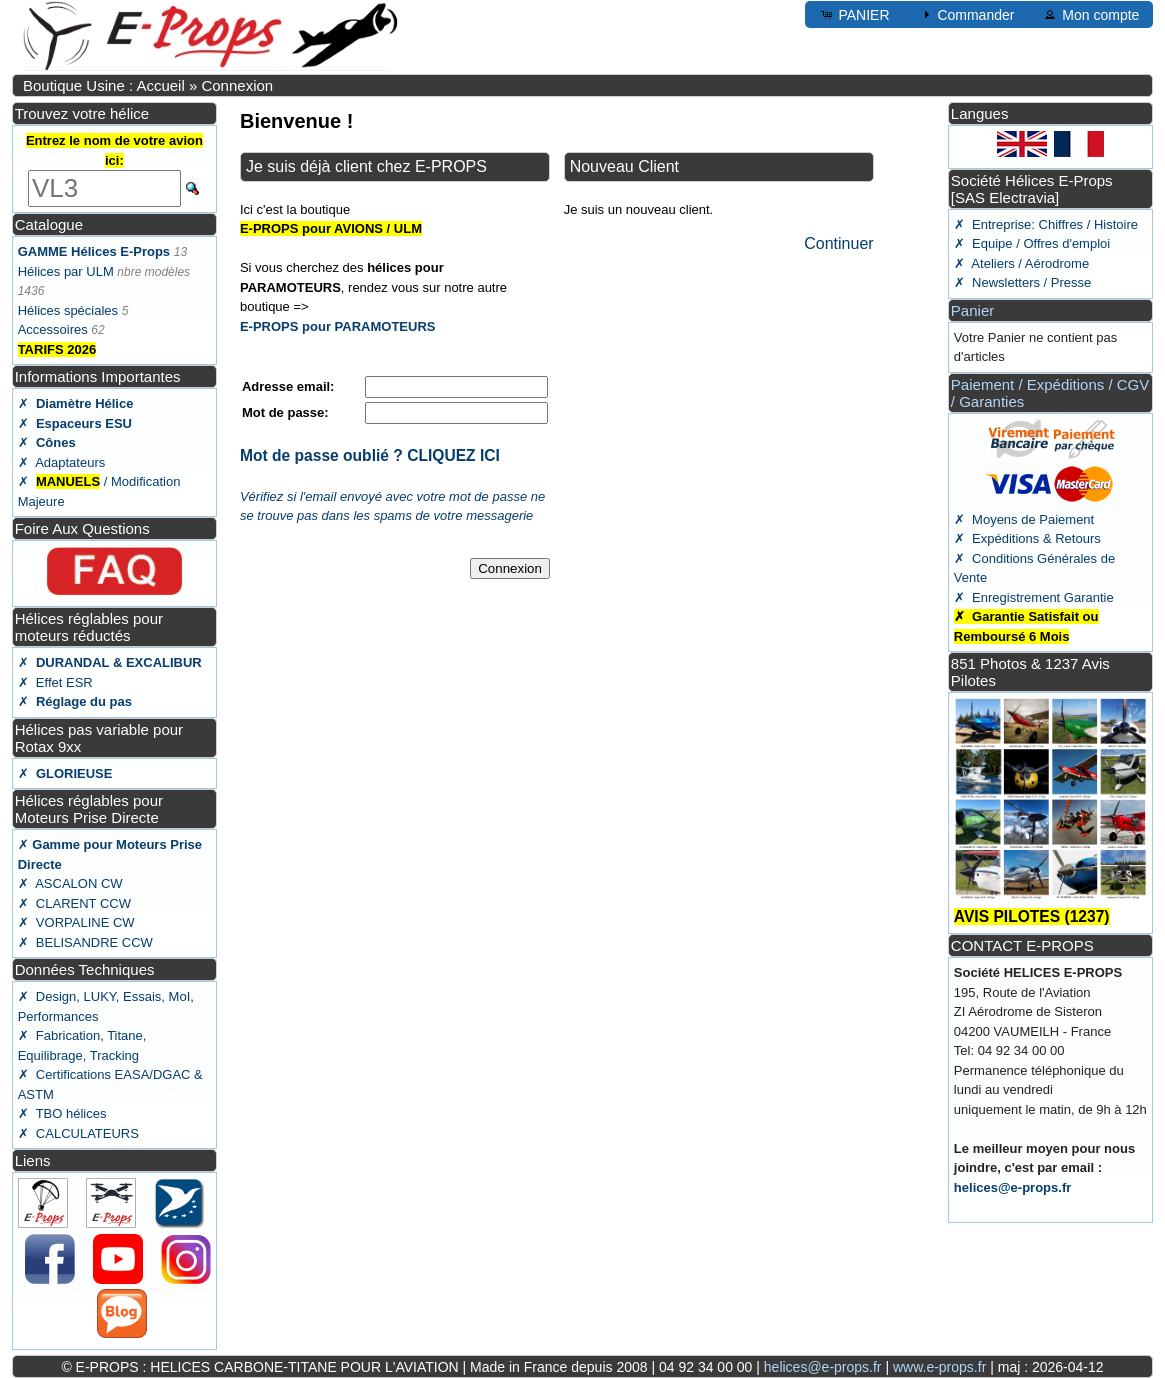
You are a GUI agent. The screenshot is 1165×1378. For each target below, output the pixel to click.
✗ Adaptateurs (62, 462)
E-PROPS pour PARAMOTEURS (338, 326)
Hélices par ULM (66, 271)
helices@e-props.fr (1012, 1187)
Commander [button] (966, 14)
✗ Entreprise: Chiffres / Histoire (1046, 224)
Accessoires (53, 329)
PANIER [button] (854, 14)
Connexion (237, 85)
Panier (972, 310)
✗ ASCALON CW (70, 883)
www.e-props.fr (939, 1367)
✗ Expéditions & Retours (1027, 538)
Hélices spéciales (68, 310)
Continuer (838, 243)
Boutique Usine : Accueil (104, 85)
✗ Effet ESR (55, 682)
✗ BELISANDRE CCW (85, 942)
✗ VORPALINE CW (76, 922)
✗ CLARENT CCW (74, 903)
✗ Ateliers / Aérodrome (1021, 263)
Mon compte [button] (1090, 14)
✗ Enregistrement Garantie (1034, 597)
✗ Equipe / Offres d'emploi (1032, 243)
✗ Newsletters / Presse (1022, 282)
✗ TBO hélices (62, 1113)
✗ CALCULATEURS (78, 1133)
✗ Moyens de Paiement (1024, 519)
